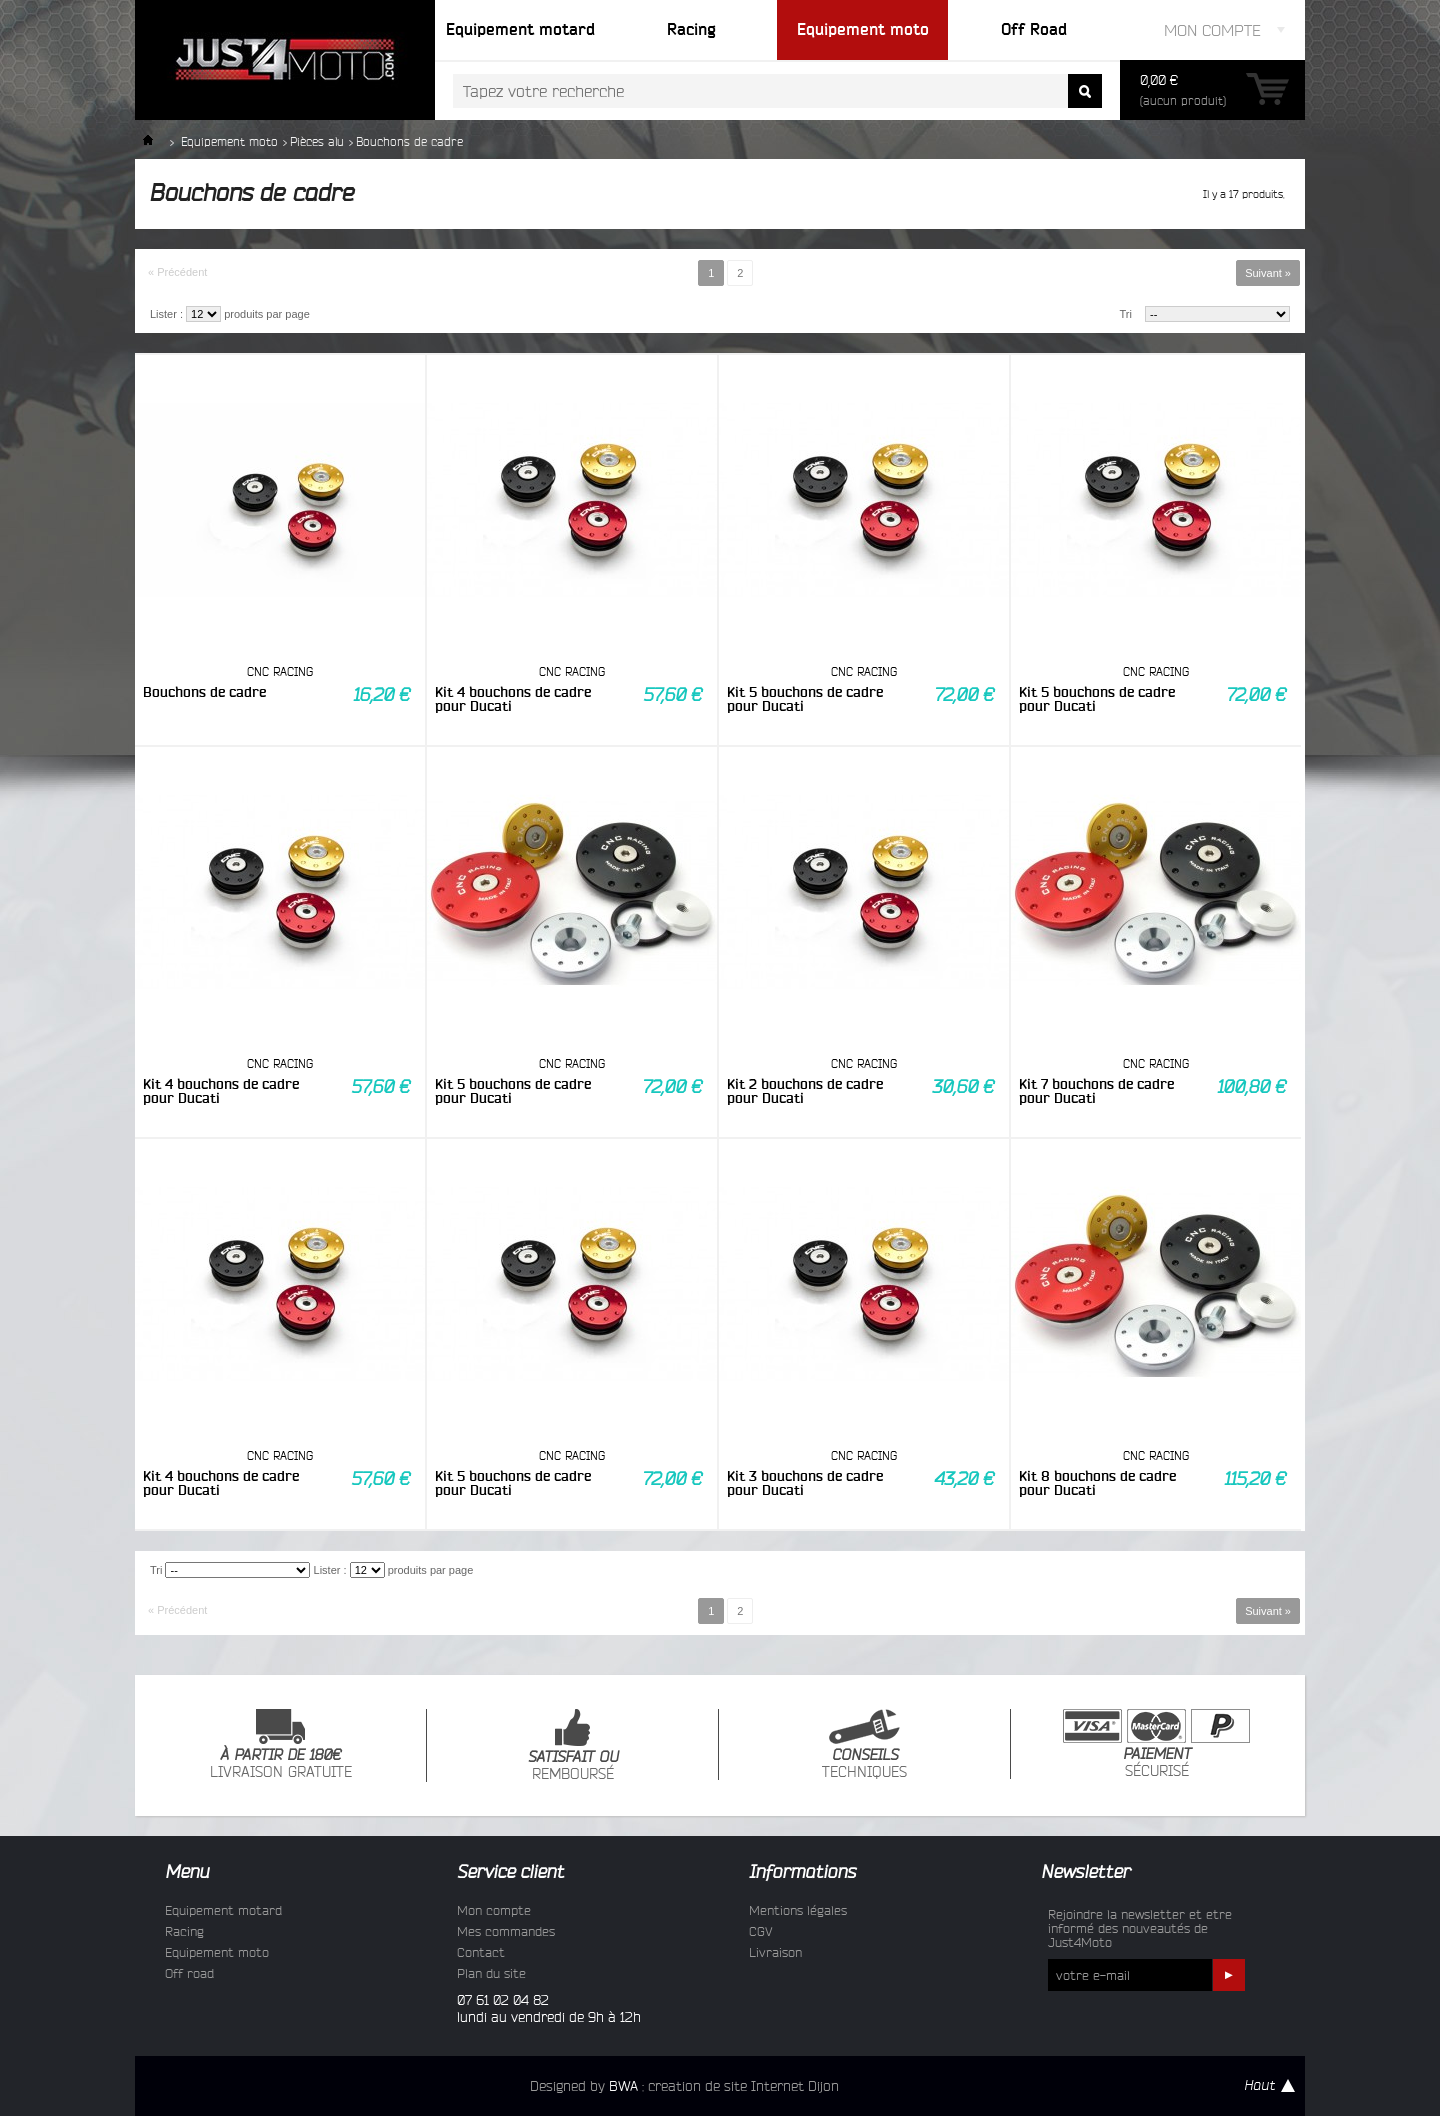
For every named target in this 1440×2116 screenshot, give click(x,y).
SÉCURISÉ (1156, 1744)
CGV (761, 1931)
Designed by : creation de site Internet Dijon (684, 2086)
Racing (184, 1931)
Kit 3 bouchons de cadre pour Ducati (805, 1483)
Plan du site (491, 1973)
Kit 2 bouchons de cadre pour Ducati (805, 1091)
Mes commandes (506, 1931)
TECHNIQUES (864, 1744)
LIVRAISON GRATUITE (281, 1744)
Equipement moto (229, 141)
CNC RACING (280, 671)
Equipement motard (223, 1910)
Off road (189, 1973)
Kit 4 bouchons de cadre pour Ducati (513, 699)
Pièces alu (317, 141)
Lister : (166, 314)
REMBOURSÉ (573, 1745)
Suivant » (1268, 273)
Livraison (775, 1952)
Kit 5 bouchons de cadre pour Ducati (805, 699)
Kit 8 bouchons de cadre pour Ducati (1097, 1483)
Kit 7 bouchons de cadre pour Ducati (1096, 1091)
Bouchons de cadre (204, 692)
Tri (1126, 314)
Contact (481, 1952)
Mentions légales (798, 1910)
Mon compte (494, 1910)
